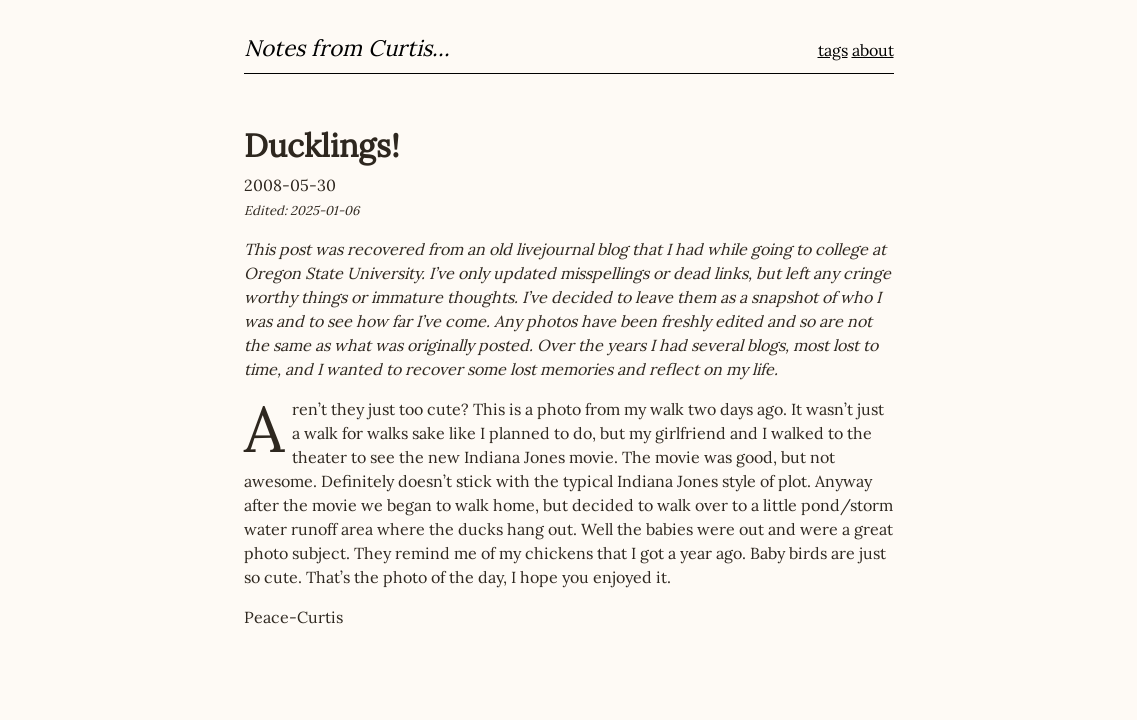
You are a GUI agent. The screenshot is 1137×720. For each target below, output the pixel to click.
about (873, 50)
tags (833, 50)
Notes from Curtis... (347, 47)
